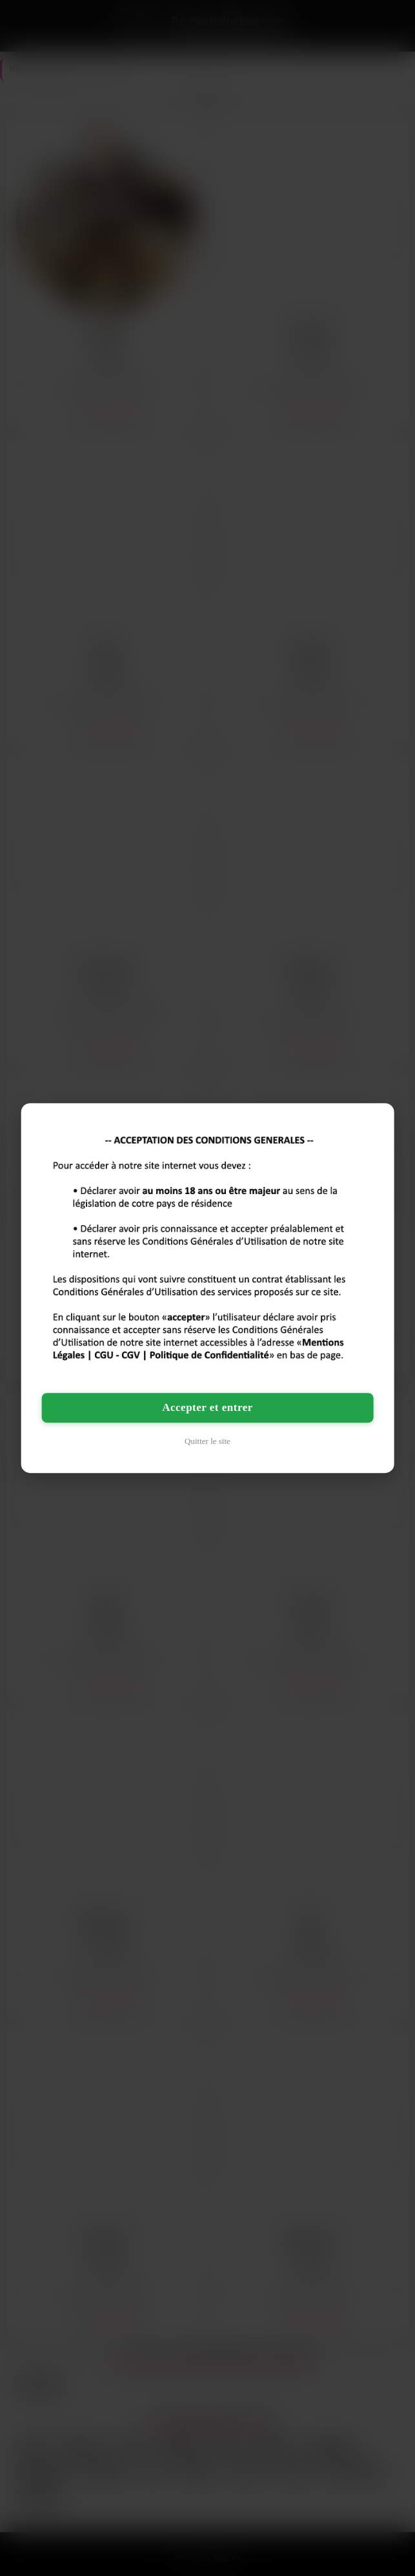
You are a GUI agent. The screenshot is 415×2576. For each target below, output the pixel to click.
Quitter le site (207, 1441)
